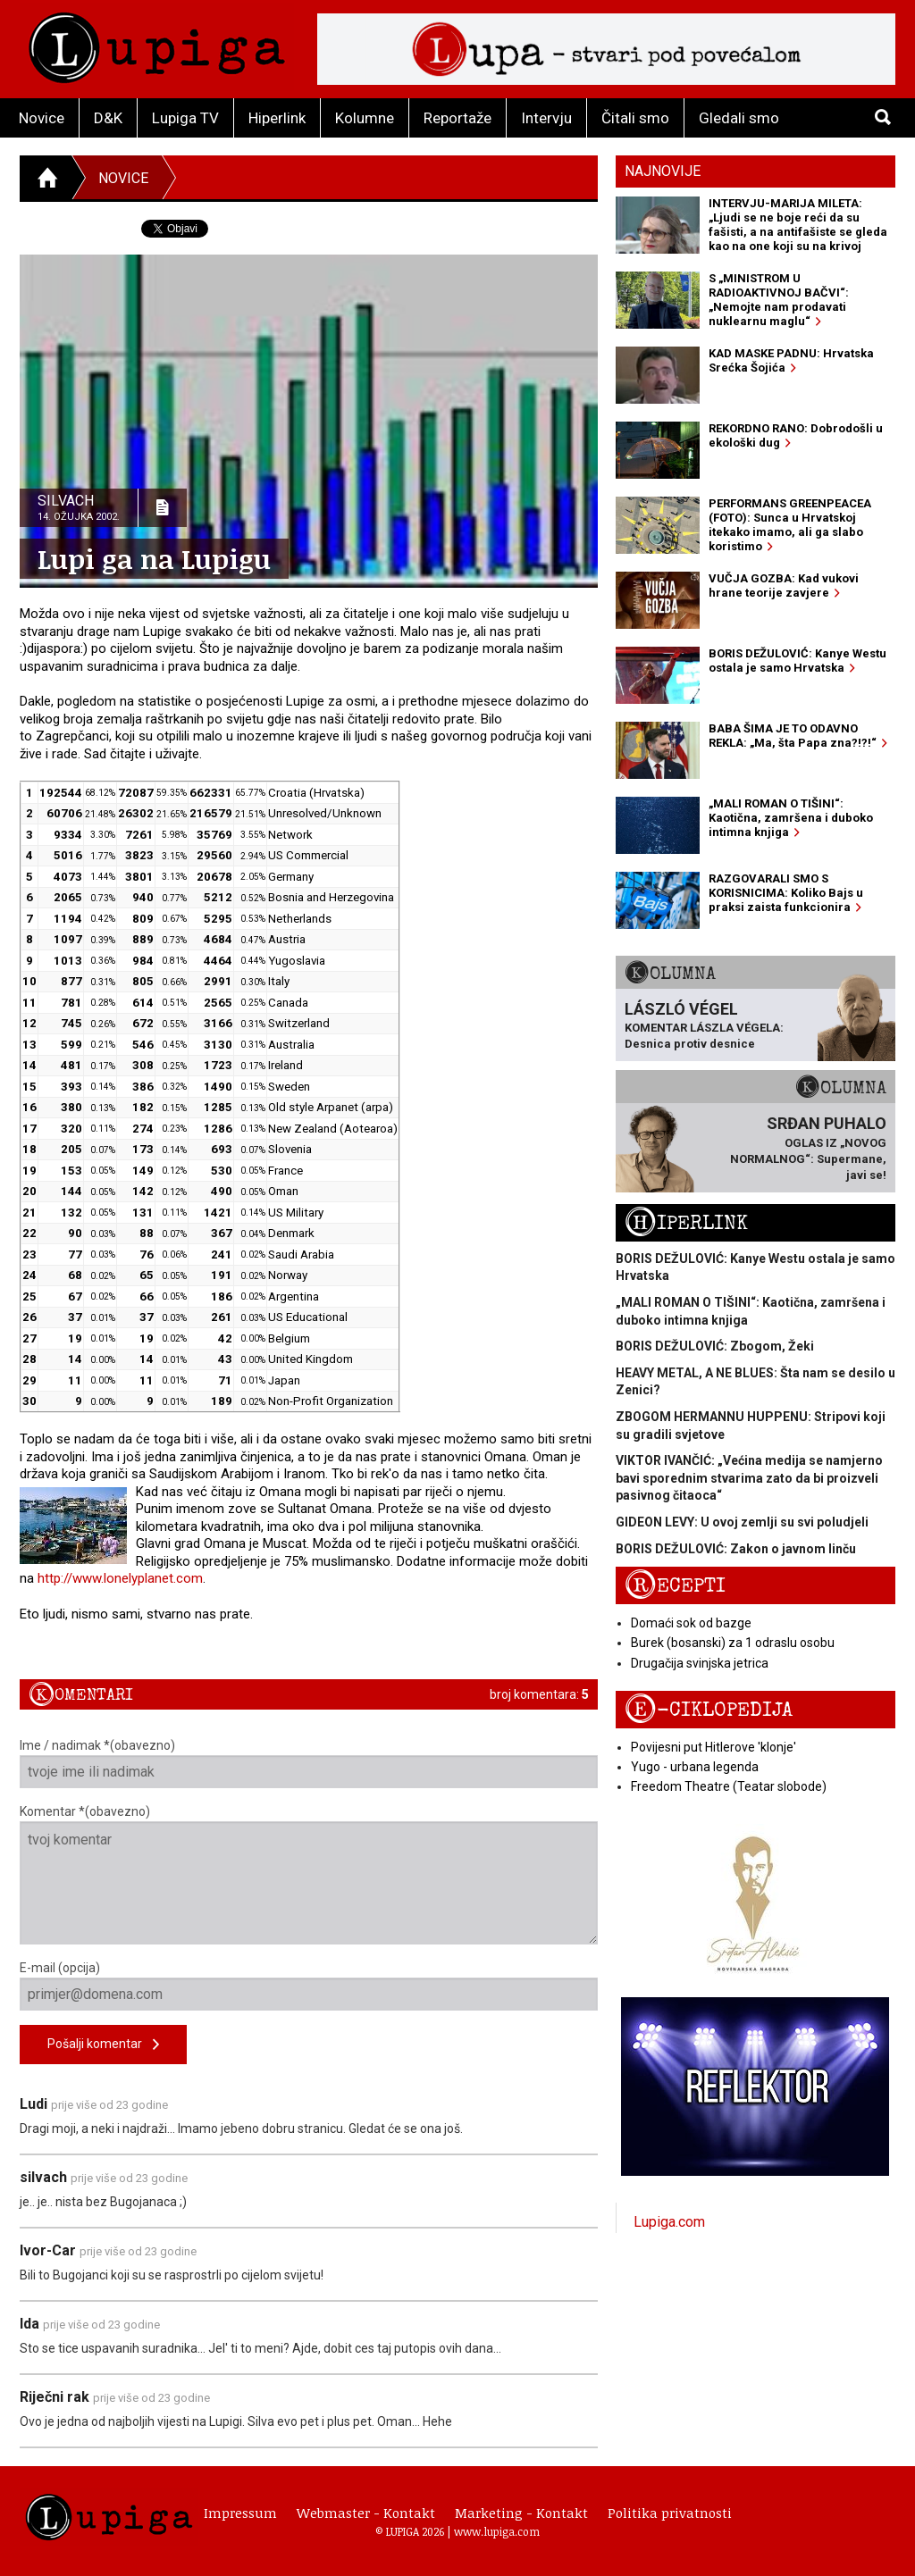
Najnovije (663, 171)
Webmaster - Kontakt (366, 2513)
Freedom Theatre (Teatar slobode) (729, 1786)
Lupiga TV (185, 118)
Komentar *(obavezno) (309, 1874)
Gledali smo (739, 118)
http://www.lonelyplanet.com (120, 1578)
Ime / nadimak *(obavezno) (309, 1763)
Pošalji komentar (103, 2045)
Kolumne (364, 118)
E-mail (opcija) (309, 1986)
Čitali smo (635, 118)
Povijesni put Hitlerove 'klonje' (713, 1747)
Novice (41, 118)
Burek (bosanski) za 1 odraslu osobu (733, 1642)
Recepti (675, 1585)
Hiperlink (277, 118)
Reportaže (457, 118)
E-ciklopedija (709, 1710)
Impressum (240, 2513)
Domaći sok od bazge (691, 1623)
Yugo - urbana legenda (695, 1767)
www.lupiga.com (497, 2531)
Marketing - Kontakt (521, 2513)
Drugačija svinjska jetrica (699, 1663)
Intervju (546, 118)
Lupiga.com (669, 2221)
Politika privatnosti (670, 2513)
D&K (108, 118)
